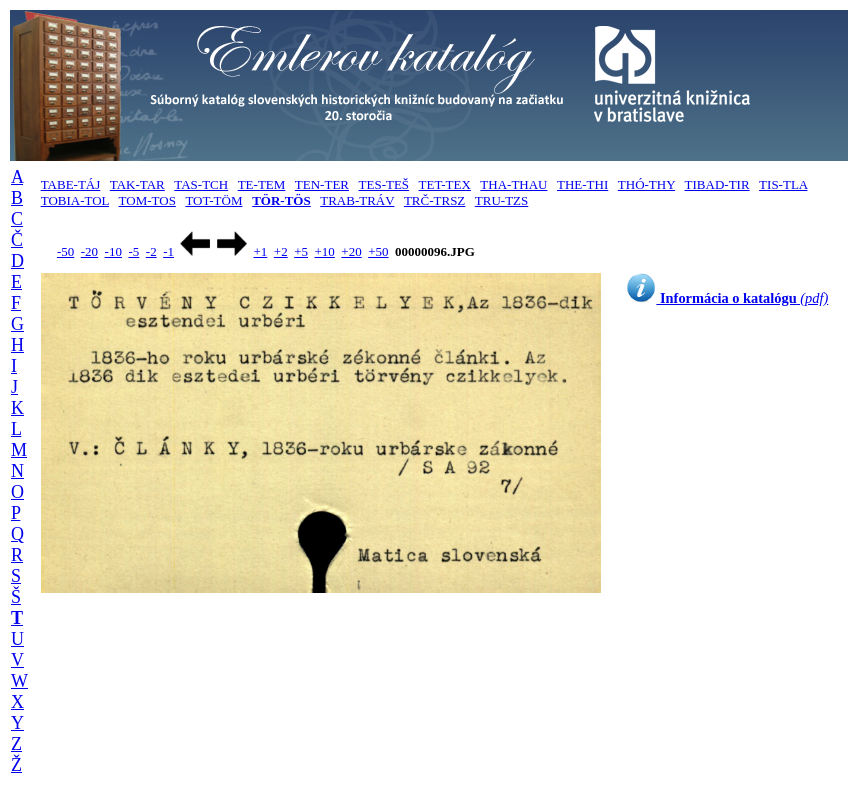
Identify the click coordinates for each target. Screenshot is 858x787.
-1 (168, 251)
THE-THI (582, 184)
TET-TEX (445, 184)
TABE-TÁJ (71, 184)
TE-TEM (262, 184)
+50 (378, 251)
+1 (260, 251)
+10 (325, 251)
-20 (89, 251)
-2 (151, 251)
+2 (281, 251)
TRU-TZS (501, 200)
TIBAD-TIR (717, 184)
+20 (351, 251)
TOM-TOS (147, 200)
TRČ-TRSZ (434, 200)
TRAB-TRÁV (357, 200)
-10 (113, 251)
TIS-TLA (783, 184)
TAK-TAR (137, 184)
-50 (65, 251)
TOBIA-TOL (75, 200)
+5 (301, 251)
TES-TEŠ (384, 184)
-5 (133, 251)
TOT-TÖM (213, 200)
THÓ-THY (646, 184)
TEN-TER (322, 184)
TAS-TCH (201, 184)
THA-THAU (513, 184)
